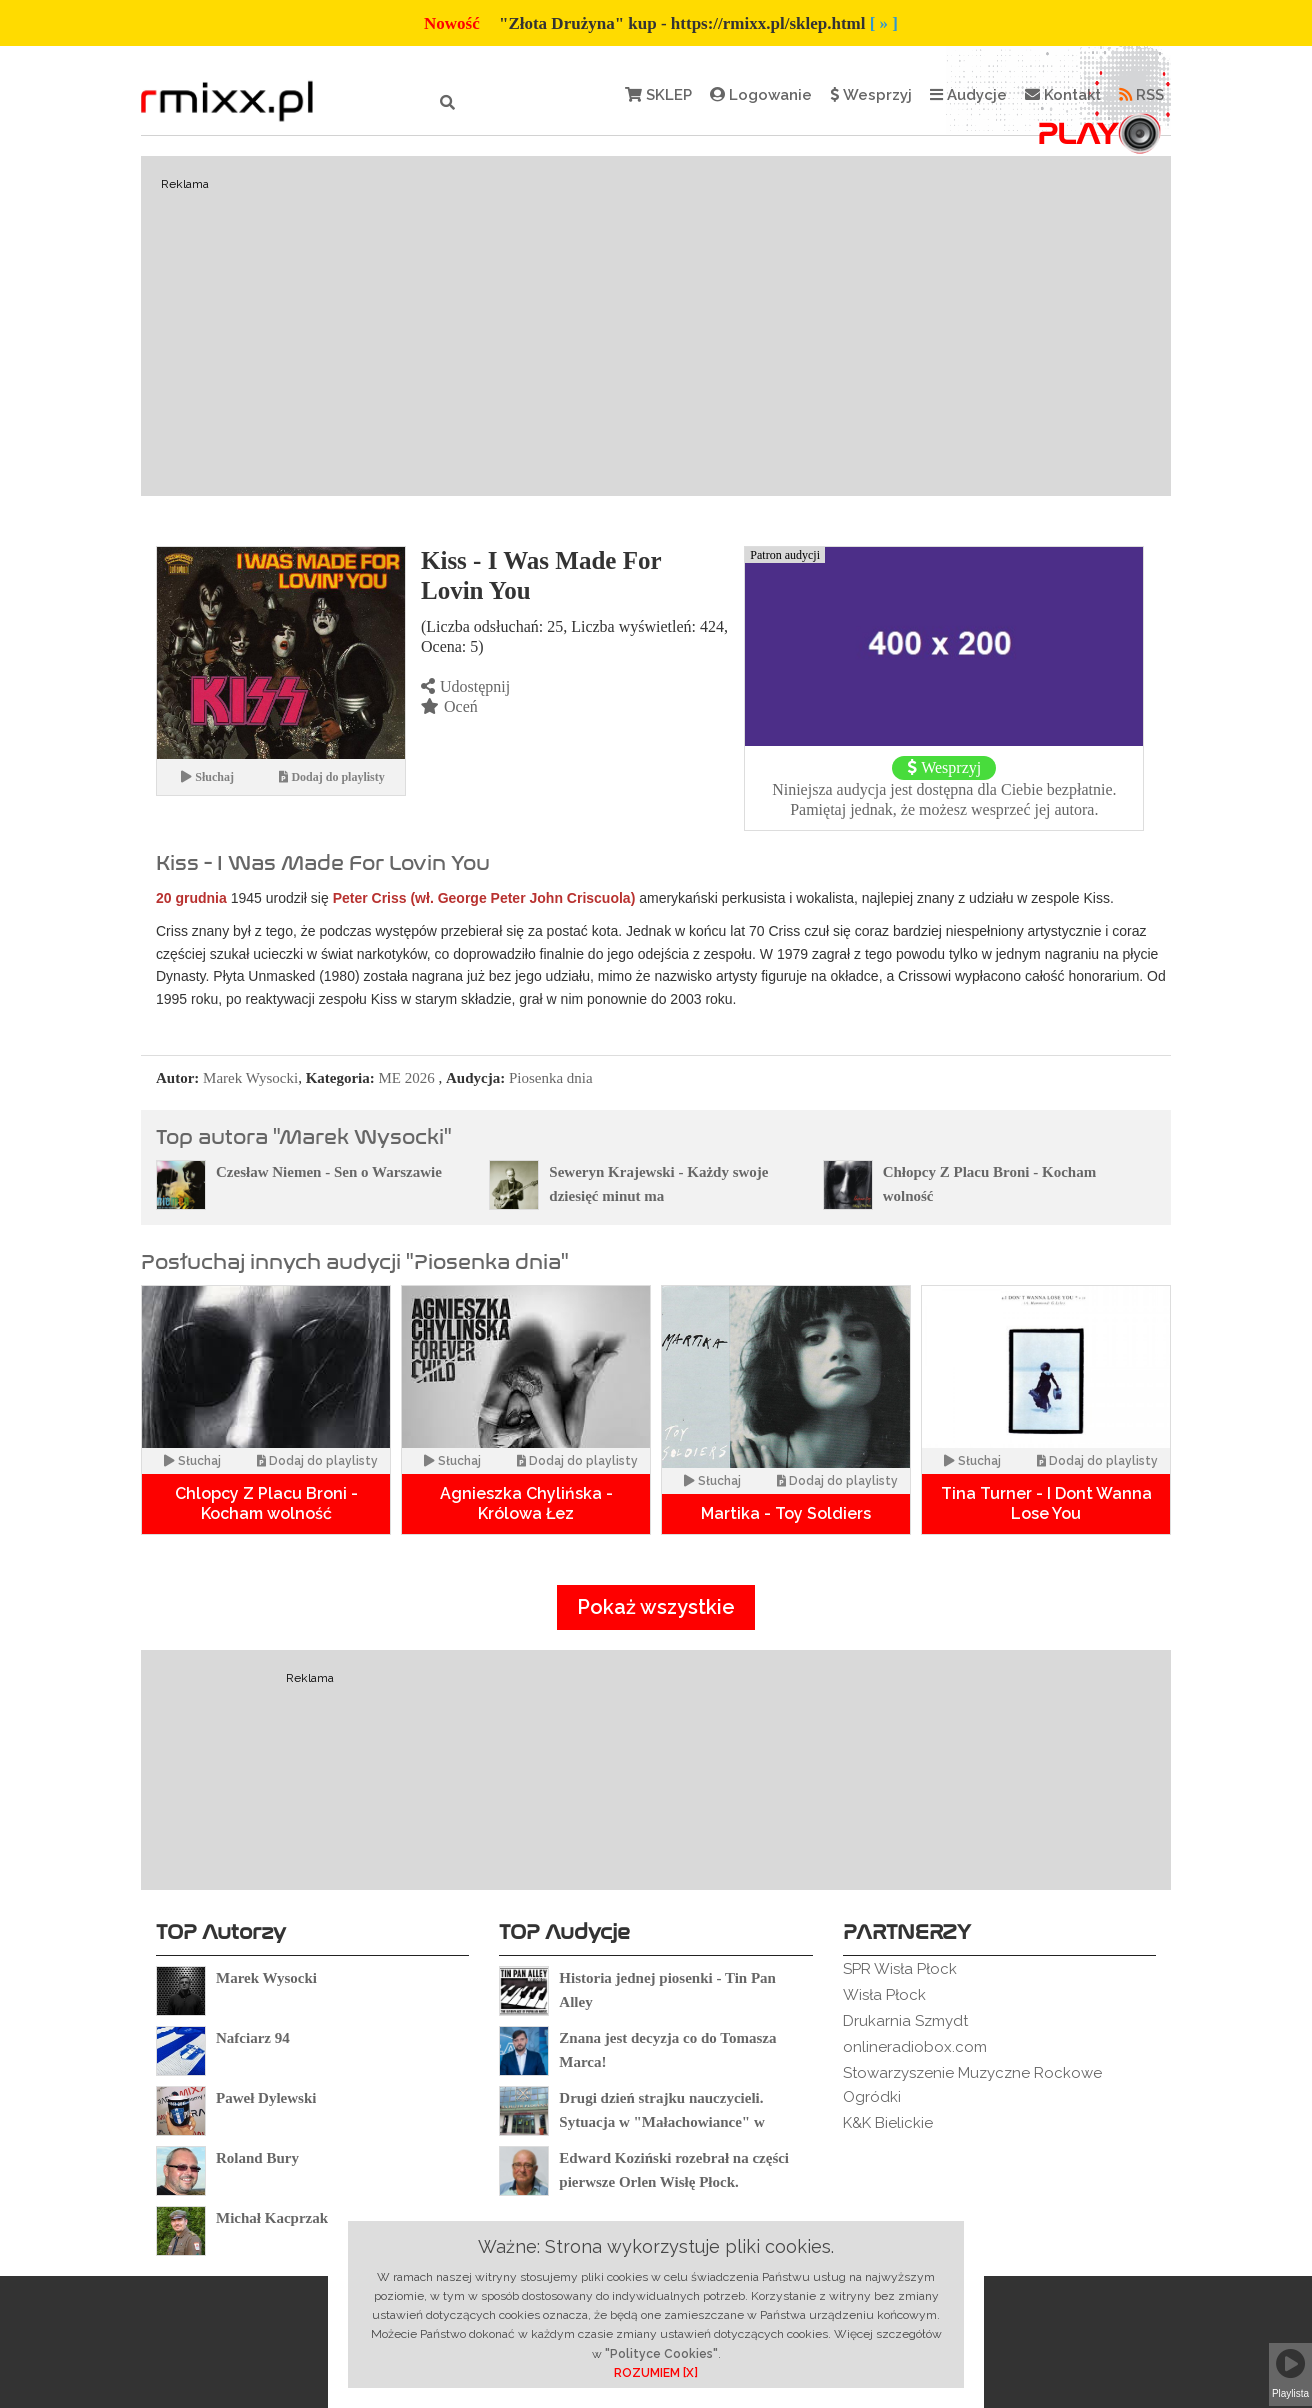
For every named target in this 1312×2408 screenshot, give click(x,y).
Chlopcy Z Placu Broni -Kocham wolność (266, 1503)
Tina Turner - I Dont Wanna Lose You (1046, 1503)
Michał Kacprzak (272, 2218)
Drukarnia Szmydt (905, 2021)
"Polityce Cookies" (661, 2354)
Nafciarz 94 (253, 2038)
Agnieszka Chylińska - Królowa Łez (526, 1503)
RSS (1141, 95)
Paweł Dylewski (266, 2098)
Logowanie (761, 95)
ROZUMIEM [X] (656, 2373)
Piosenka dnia (551, 1078)
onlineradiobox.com (915, 2047)
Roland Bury (257, 2158)
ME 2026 (407, 1078)
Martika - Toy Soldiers (786, 1513)
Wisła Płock (884, 1995)
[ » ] (884, 23)
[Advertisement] (656, 326)
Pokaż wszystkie (656, 1607)
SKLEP (658, 95)
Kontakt (1063, 95)
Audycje (968, 95)
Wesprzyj (871, 95)
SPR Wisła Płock (900, 1969)
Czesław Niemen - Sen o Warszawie (329, 1172)
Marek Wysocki (250, 1078)
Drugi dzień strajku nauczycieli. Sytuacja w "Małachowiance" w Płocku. (661, 2122)
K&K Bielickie (888, 2123)
